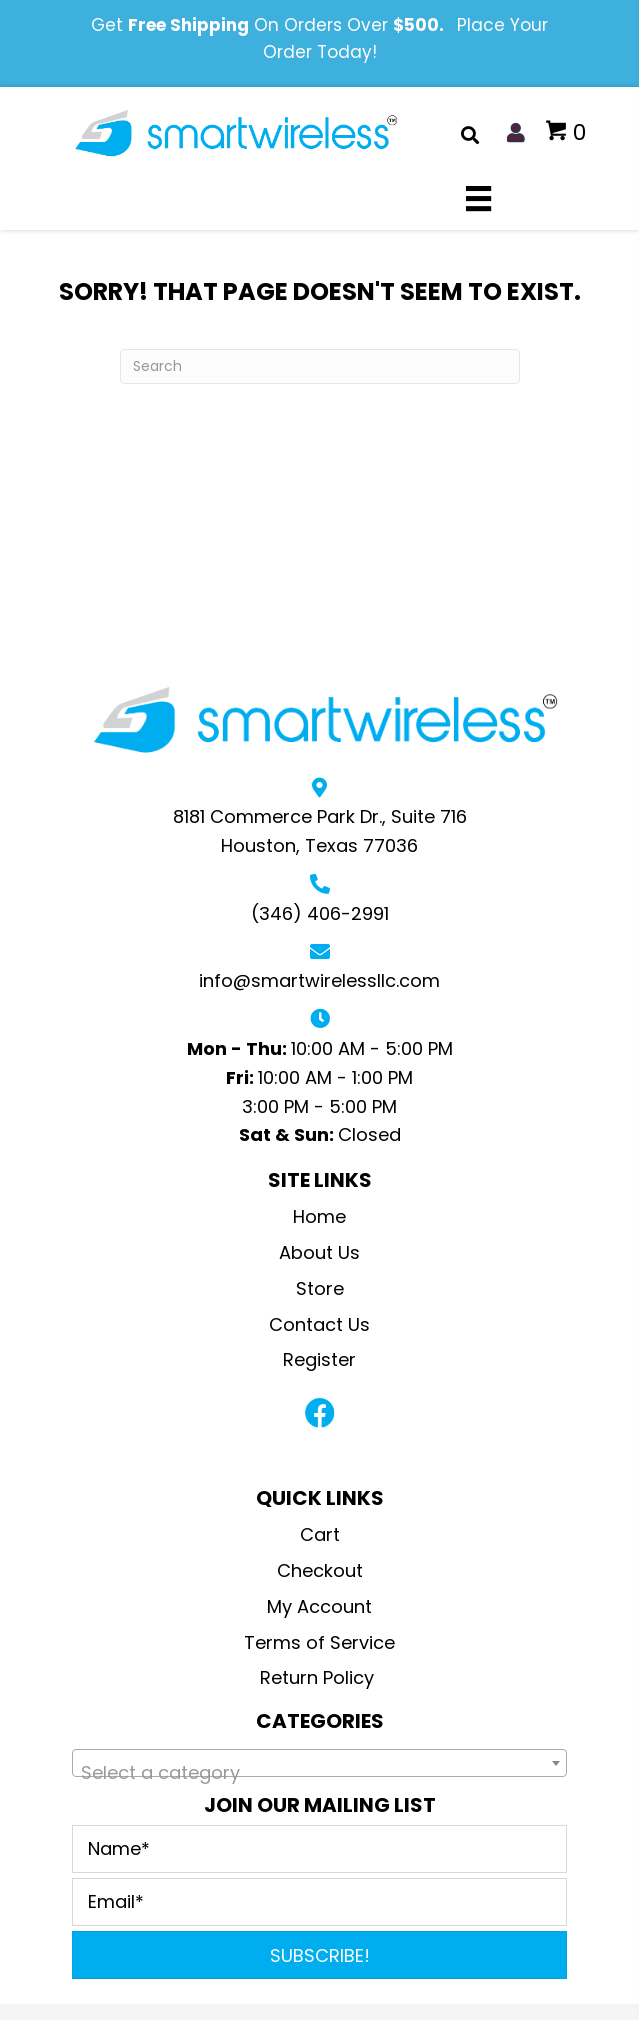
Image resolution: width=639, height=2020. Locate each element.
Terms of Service (319, 1642)
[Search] (320, 366)
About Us (319, 1252)
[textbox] (319, 1773)
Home (319, 1216)
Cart (320, 1534)
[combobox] (319, 1763)
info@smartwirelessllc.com (319, 980)
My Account (319, 1606)
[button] (320, 1413)
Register (319, 1359)
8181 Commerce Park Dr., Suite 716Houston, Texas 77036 (320, 831)
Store (320, 1288)
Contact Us (319, 1324)
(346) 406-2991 (320, 913)
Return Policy (319, 1677)
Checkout (320, 1570)
